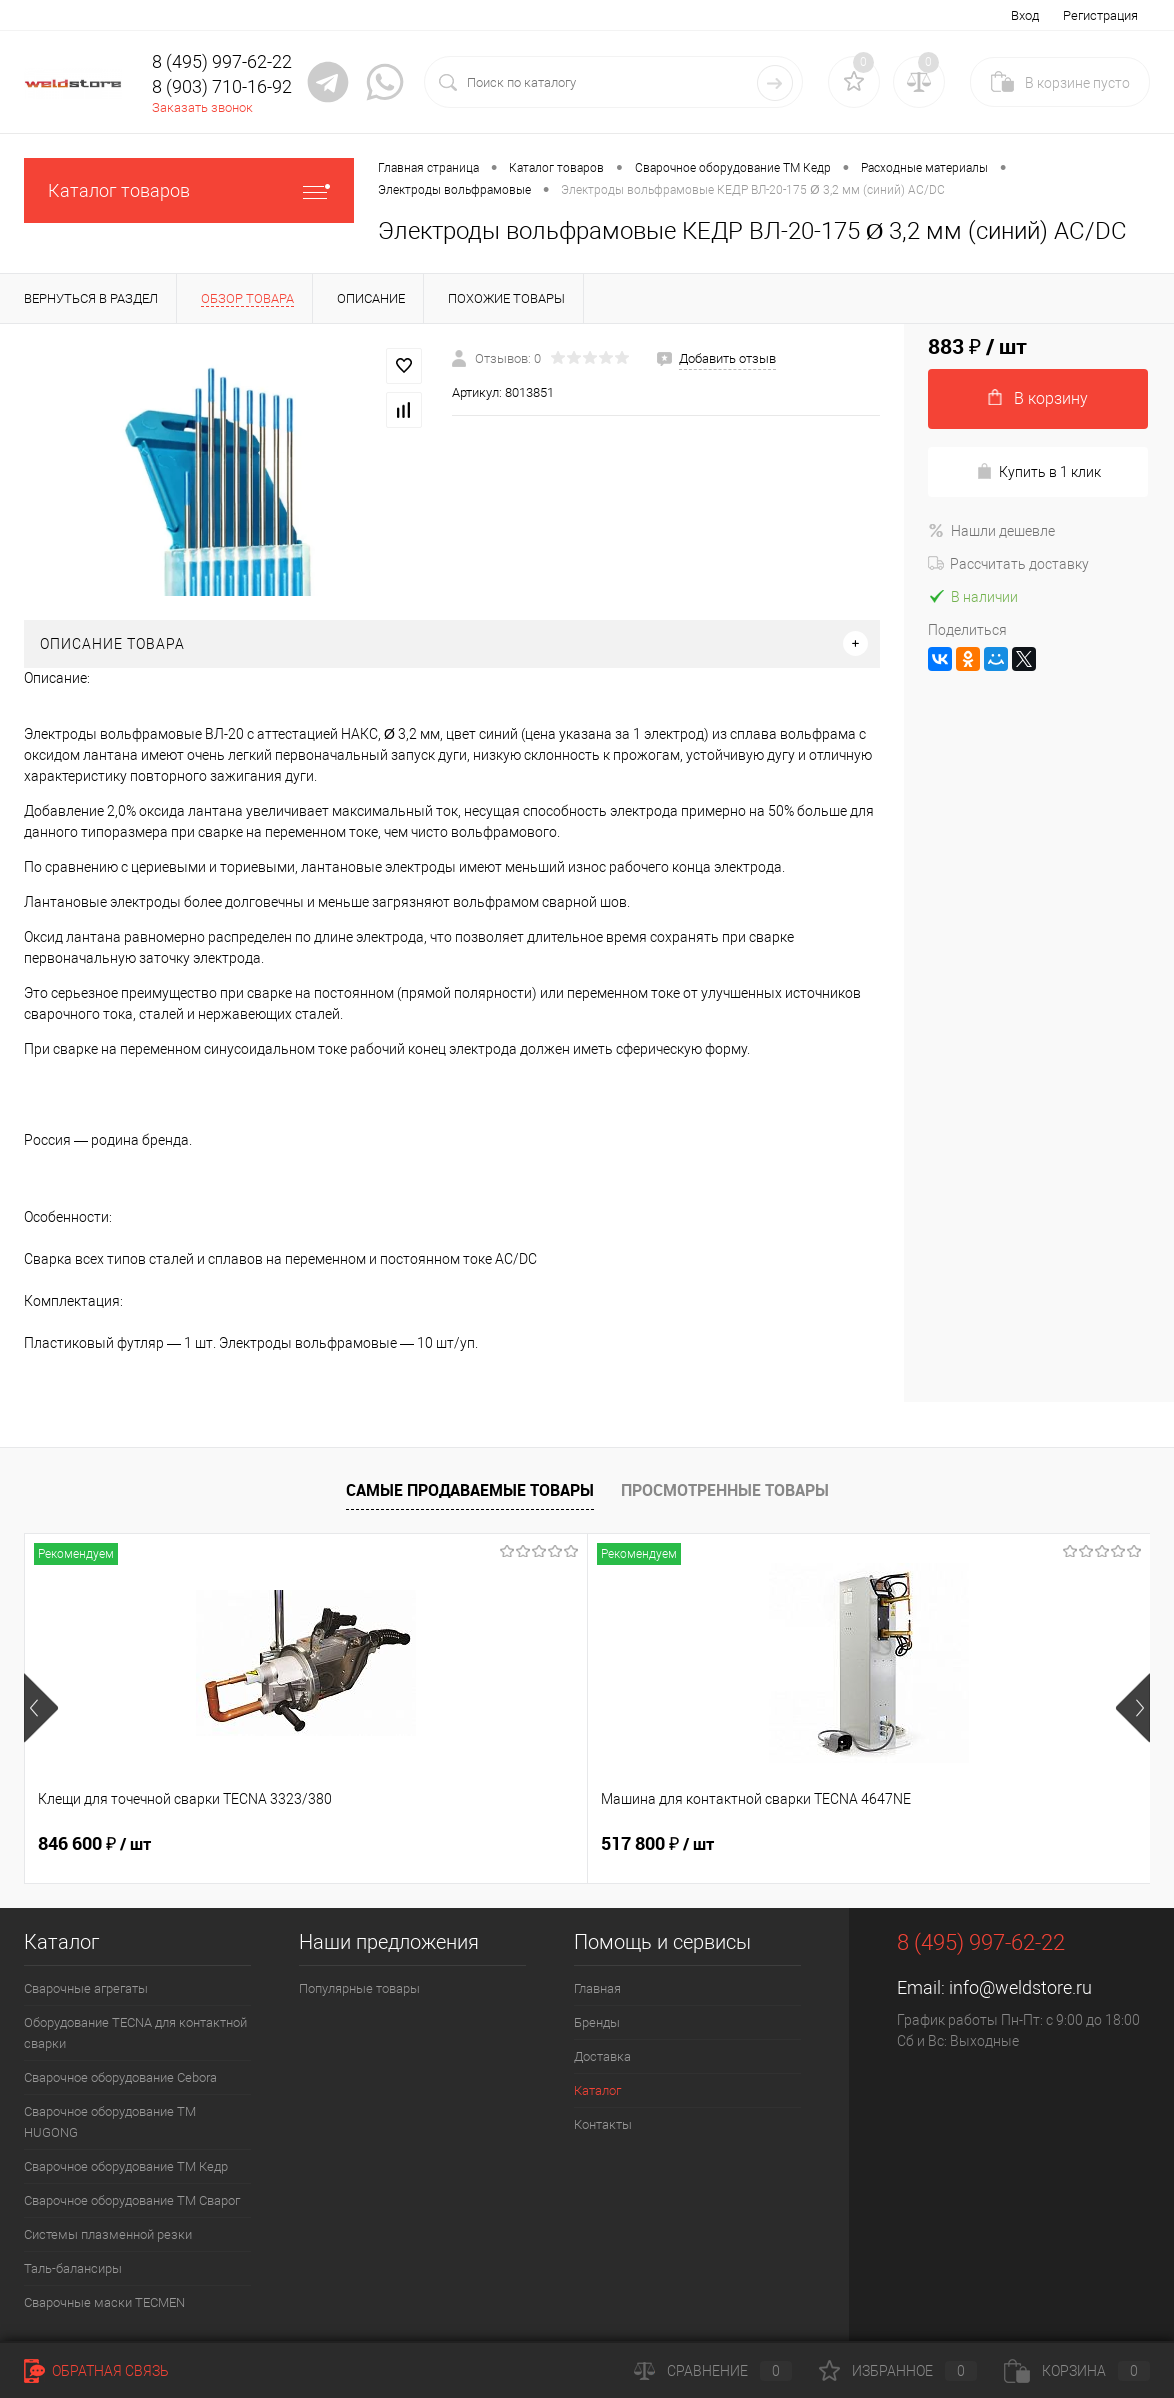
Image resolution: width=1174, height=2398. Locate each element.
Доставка (602, 2056)
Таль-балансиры (73, 2268)
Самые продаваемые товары (470, 1490)
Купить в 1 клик (1038, 471)
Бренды (597, 2022)
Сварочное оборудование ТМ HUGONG (110, 2122)
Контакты (603, 2124)
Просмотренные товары (725, 1490)
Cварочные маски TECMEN (104, 2302)
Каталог (597, 2090)
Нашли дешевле (991, 531)
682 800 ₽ (845, 1844)
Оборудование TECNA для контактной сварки (135, 2033)
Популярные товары (359, 1988)
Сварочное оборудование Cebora (120, 2077)
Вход (1025, 15)
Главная (597, 1988)
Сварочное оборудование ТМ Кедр (126, 2166)
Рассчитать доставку (1008, 564)
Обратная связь (96, 2371)
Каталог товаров (189, 190)
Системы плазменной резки (108, 2234)
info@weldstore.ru (1020, 1987)
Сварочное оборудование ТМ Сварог (132, 2200)
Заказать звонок (202, 107)
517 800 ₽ (469, 1844)
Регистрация (1100, 15)
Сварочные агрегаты (86, 1988)
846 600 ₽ (94, 1844)
